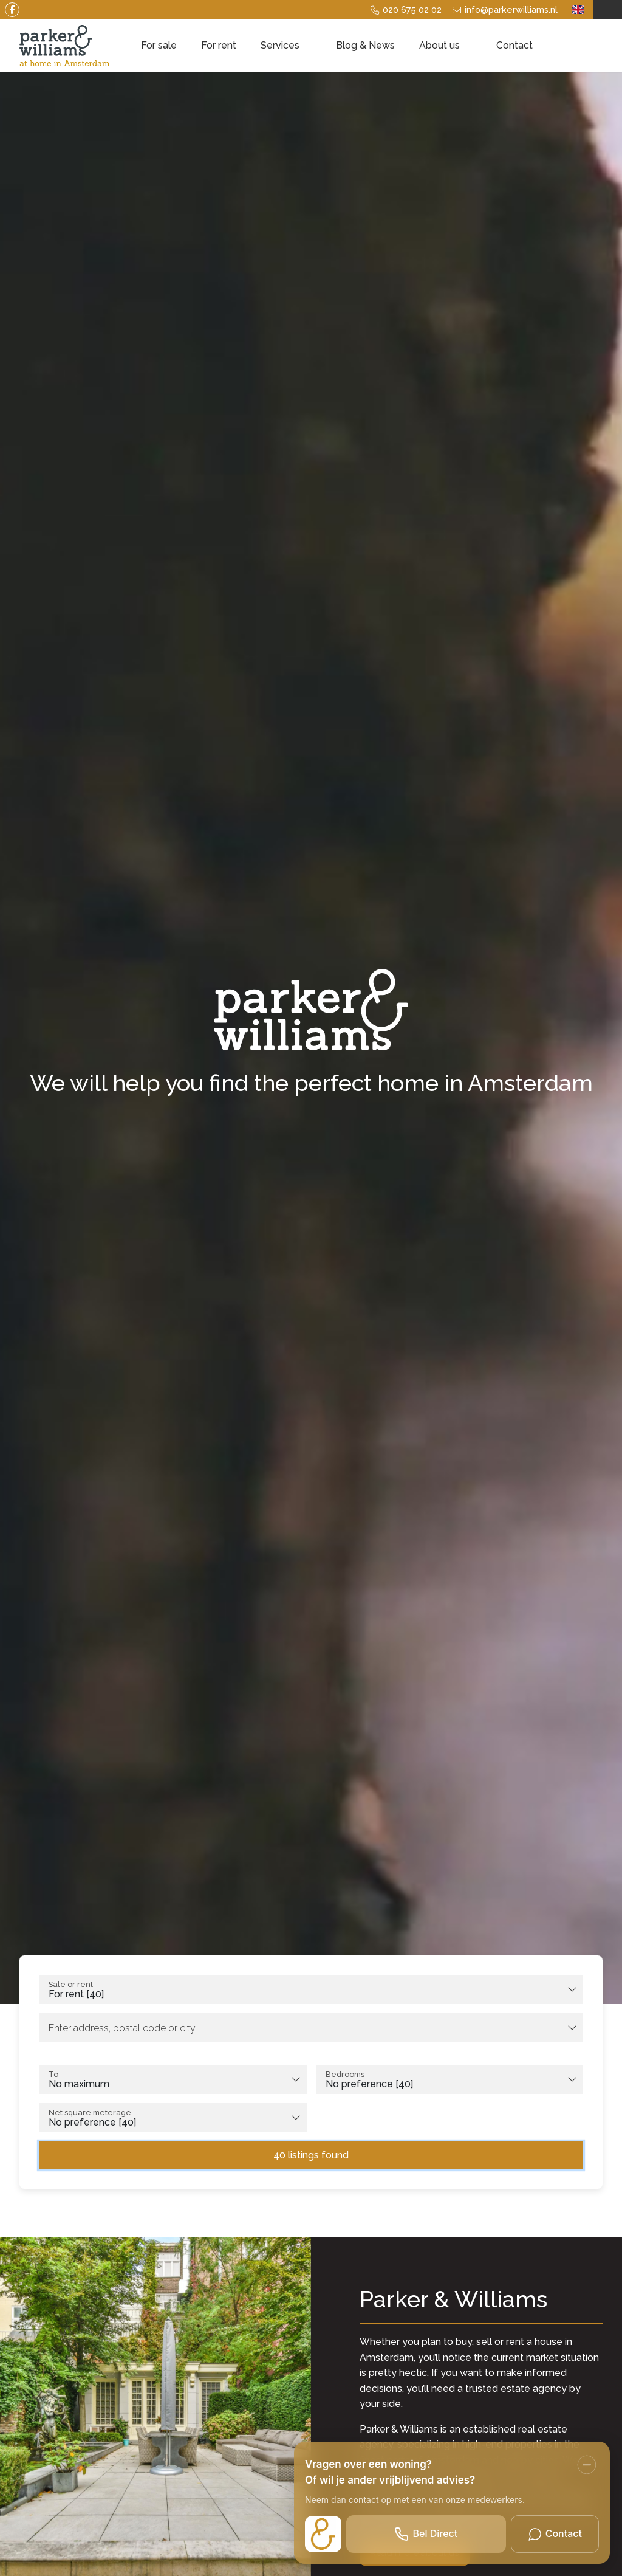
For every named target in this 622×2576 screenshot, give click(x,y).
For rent (218, 45)
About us (445, 45)
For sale (159, 45)
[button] (311, 2151)
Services (286, 45)
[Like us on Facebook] (23, 9)
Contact (514, 45)
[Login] (607, 9)
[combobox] (311, 1989)
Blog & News (365, 45)
